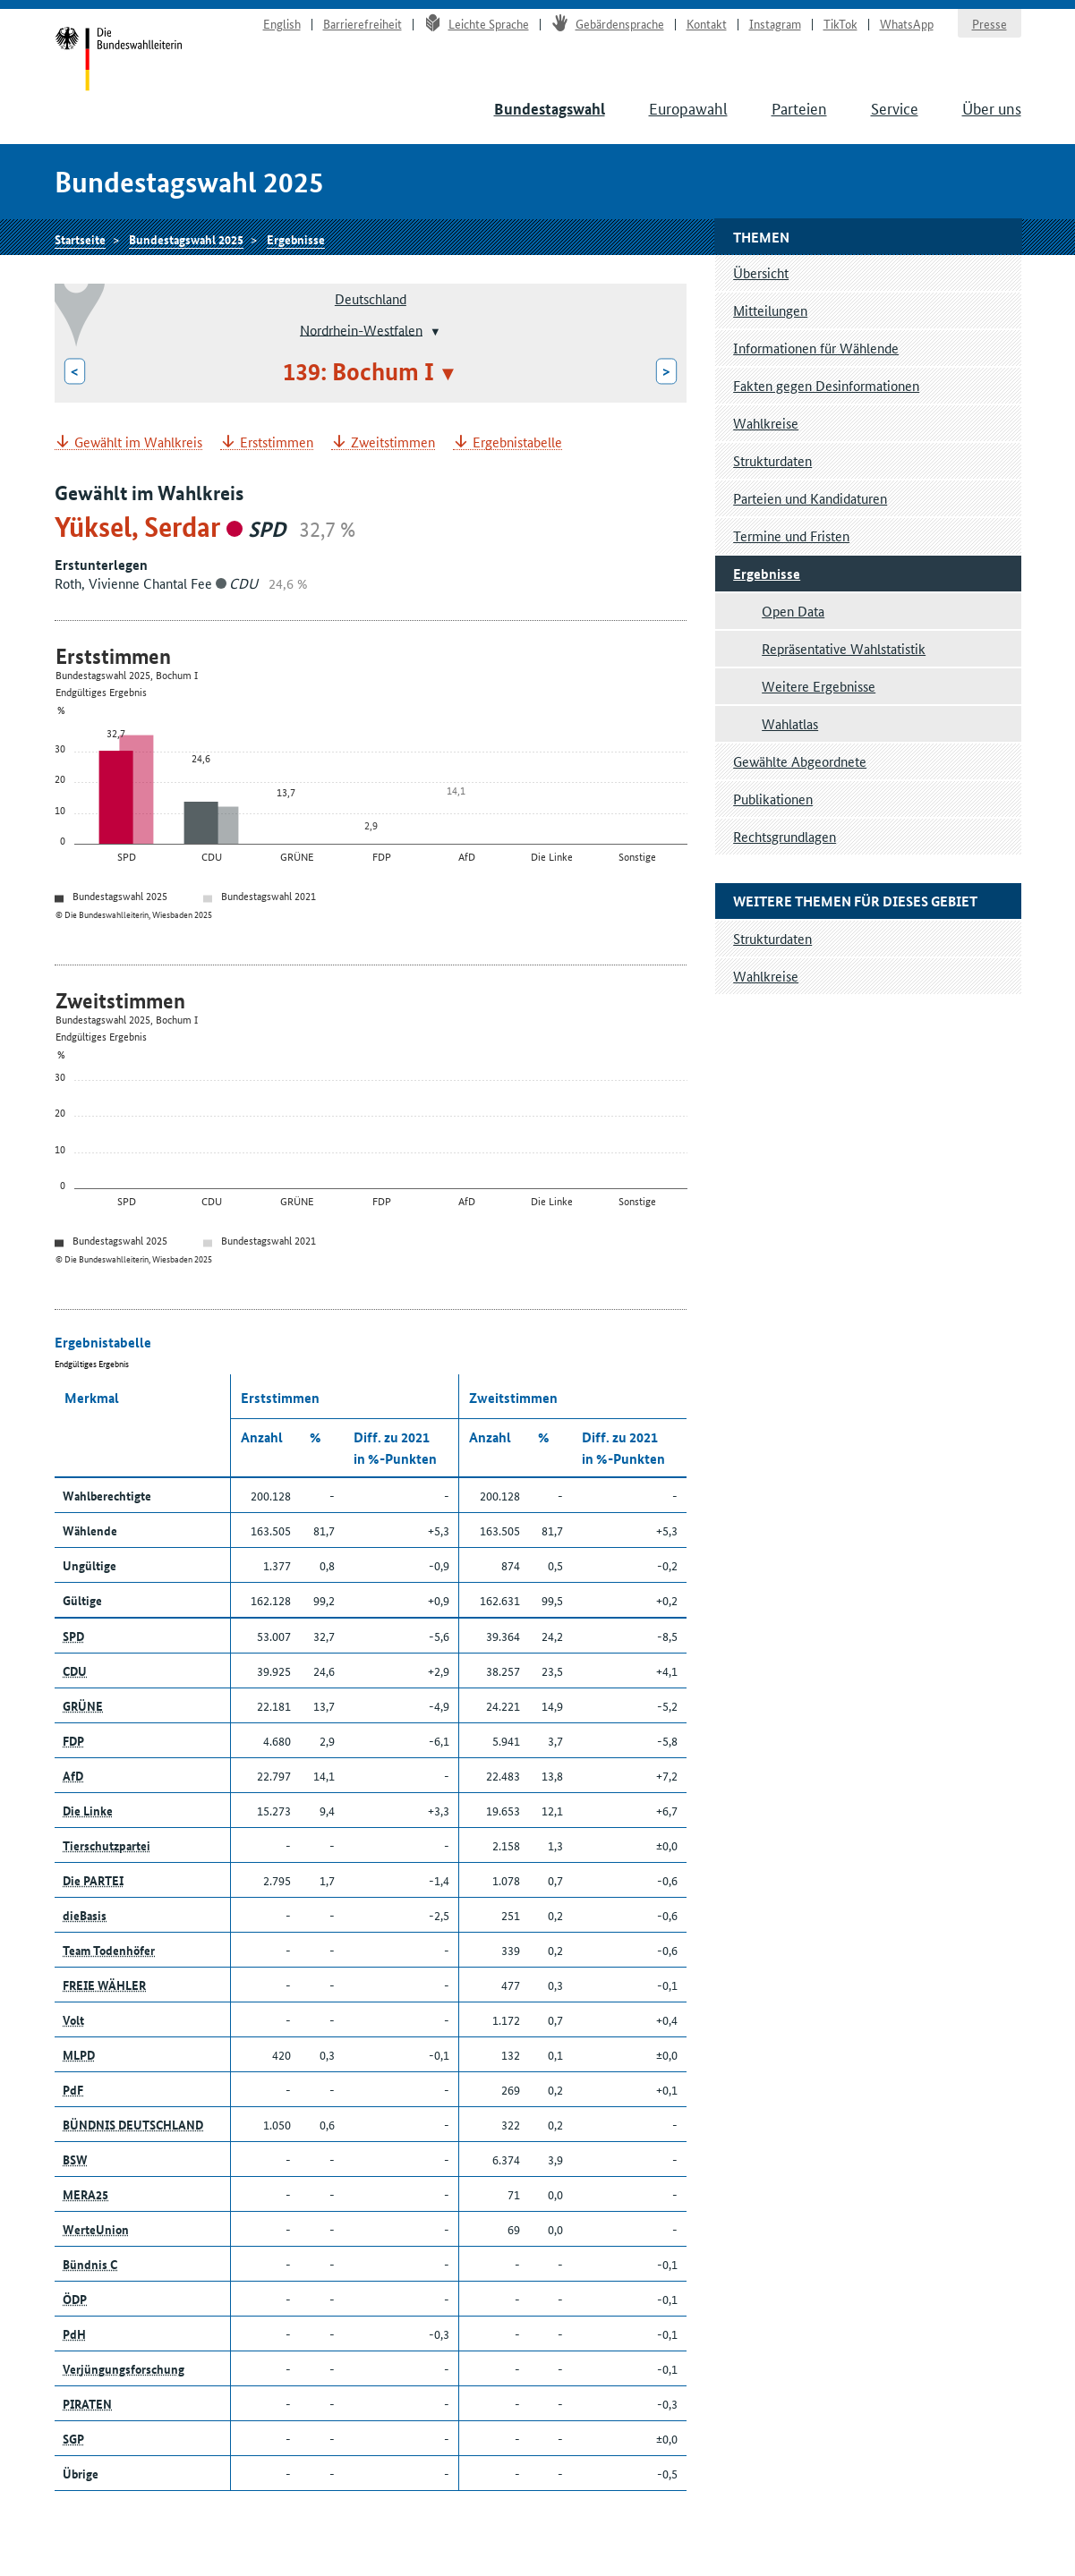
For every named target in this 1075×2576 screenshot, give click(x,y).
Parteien (799, 107)
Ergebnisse (296, 239)
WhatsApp (907, 23)
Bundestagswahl (549, 108)
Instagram (775, 23)
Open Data (793, 610)
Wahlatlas (790, 723)
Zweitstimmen (393, 442)
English (282, 23)
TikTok (840, 23)
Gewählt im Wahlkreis (138, 442)
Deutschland (370, 298)
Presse (989, 23)
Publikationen (773, 798)
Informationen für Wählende (816, 347)
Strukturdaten (772, 460)
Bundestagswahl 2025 (186, 239)
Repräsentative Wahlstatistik (844, 648)
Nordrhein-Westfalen (361, 328)
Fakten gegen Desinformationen (826, 385)
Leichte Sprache (476, 23)
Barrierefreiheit (362, 23)
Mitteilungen (770, 310)
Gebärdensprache (607, 23)
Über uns (991, 107)
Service (894, 107)
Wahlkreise (765, 422)
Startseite (119, 61)
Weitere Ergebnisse (818, 685)
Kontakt (707, 23)
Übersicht (761, 272)
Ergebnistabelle (517, 442)
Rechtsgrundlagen (784, 836)
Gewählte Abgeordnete (799, 761)
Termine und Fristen (791, 535)
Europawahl (688, 107)
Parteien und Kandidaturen (810, 498)
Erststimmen (276, 442)
